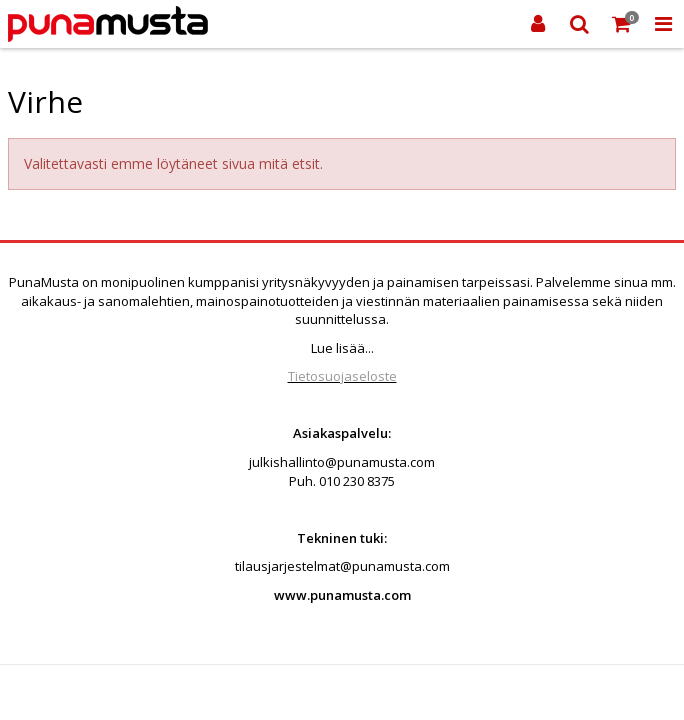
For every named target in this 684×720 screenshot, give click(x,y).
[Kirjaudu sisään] (538, 24)
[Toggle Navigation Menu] (663, 24)
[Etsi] (580, 24)
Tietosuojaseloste (342, 376)
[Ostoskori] (622, 24)
